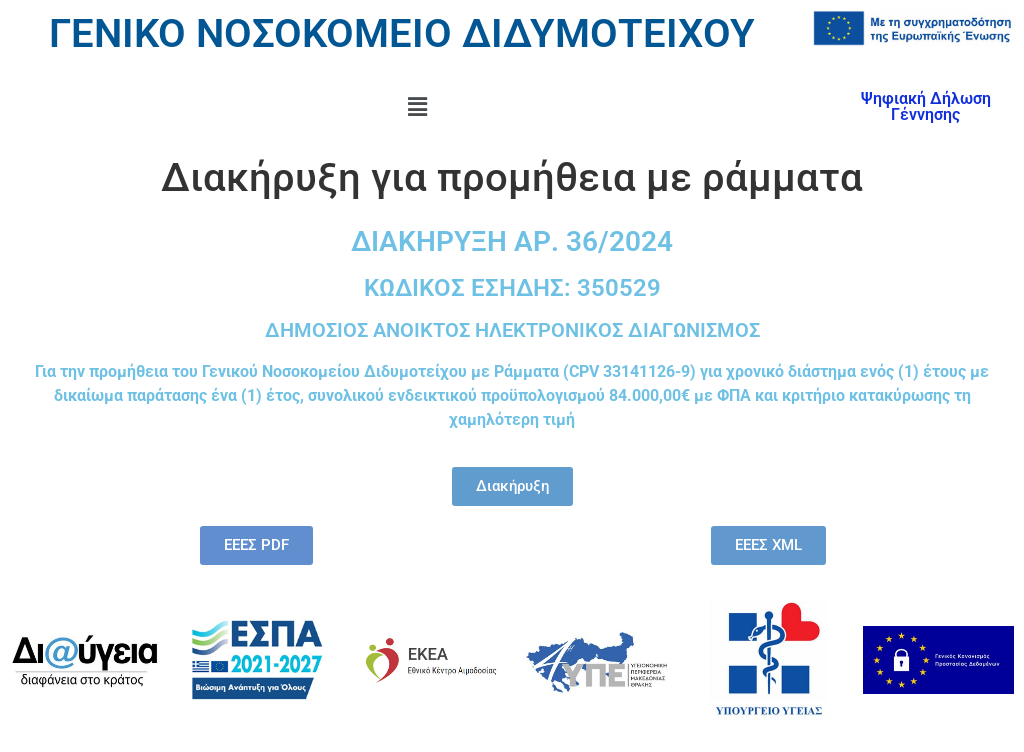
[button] (417, 107)
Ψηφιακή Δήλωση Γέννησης (926, 106)
